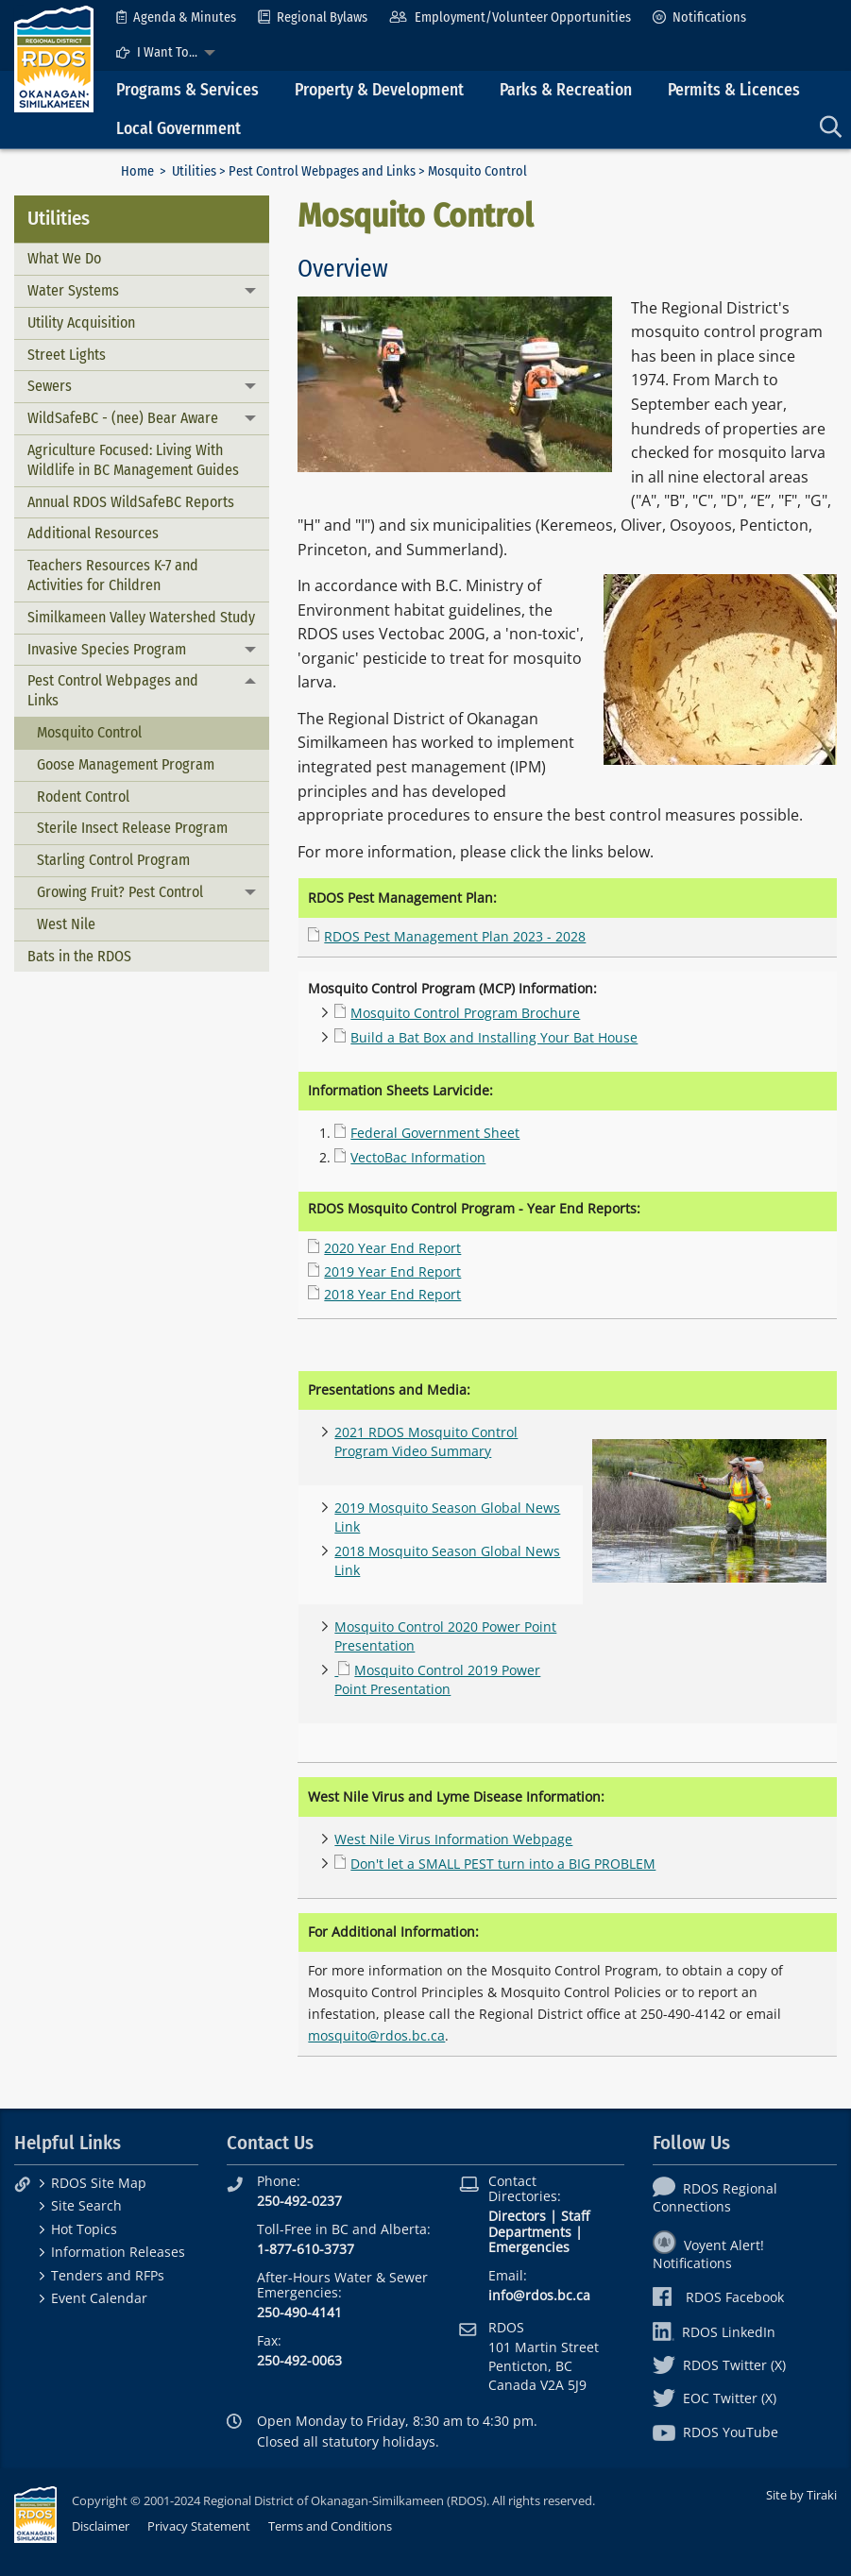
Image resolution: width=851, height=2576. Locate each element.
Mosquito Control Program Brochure (465, 1013)
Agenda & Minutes (176, 17)
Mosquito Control (89, 732)
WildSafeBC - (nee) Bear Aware (122, 418)
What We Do (64, 258)
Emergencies (529, 2247)
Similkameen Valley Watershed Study (141, 617)
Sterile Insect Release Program (132, 828)
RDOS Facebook (718, 2297)
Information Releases (118, 2252)
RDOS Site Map (98, 2183)
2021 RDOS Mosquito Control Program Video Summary (426, 1441)
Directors (517, 2216)
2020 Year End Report (392, 1248)
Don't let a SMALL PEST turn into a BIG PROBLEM (502, 1864)
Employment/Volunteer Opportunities (509, 17)
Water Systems (73, 290)
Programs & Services (187, 90)
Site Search (86, 2205)
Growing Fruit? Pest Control (120, 892)
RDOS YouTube (715, 2432)
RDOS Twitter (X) (719, 2365)
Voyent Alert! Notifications (708, 2254)
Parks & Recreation (566, 90)
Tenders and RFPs (107, 2275)
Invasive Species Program (106, 649)
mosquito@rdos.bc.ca (376, 2035)
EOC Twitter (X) (714, 2398)
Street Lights (66, 355)
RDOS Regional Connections (715, 2197)
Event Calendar (99, 2298)
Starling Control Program (113, 860)
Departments (529, 2232)
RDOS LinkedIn (714, 2332)
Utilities (194, 171)
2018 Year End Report (392, 1294)
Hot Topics (84, 2229)
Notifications (699, 17)
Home (137, 171)
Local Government (178, 129)
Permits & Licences (734, 90)
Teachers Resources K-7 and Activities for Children (112, 575)
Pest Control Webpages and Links (322, 171)
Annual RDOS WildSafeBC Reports (130, 502)
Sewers (49, 386)
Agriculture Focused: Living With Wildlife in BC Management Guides (133, 460)
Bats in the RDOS (79, 956)
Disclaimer (100, 2525)
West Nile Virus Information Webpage (453, 1839)
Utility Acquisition (81, 322)
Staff (575, 2216)
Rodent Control (83, 796)
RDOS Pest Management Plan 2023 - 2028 (455, 936)
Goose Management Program (125, 764)
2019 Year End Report (392, 1271)
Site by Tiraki (801, 2494)
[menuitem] (176, 17)
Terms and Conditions (330, 2525)
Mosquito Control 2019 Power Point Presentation (437, 1679)
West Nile (66, 924)
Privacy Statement (198, 2525)
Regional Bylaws (312, 17)
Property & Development (379, 90)
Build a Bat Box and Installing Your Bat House (494, 1037)
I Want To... (156, 52)
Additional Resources (93, 533)
